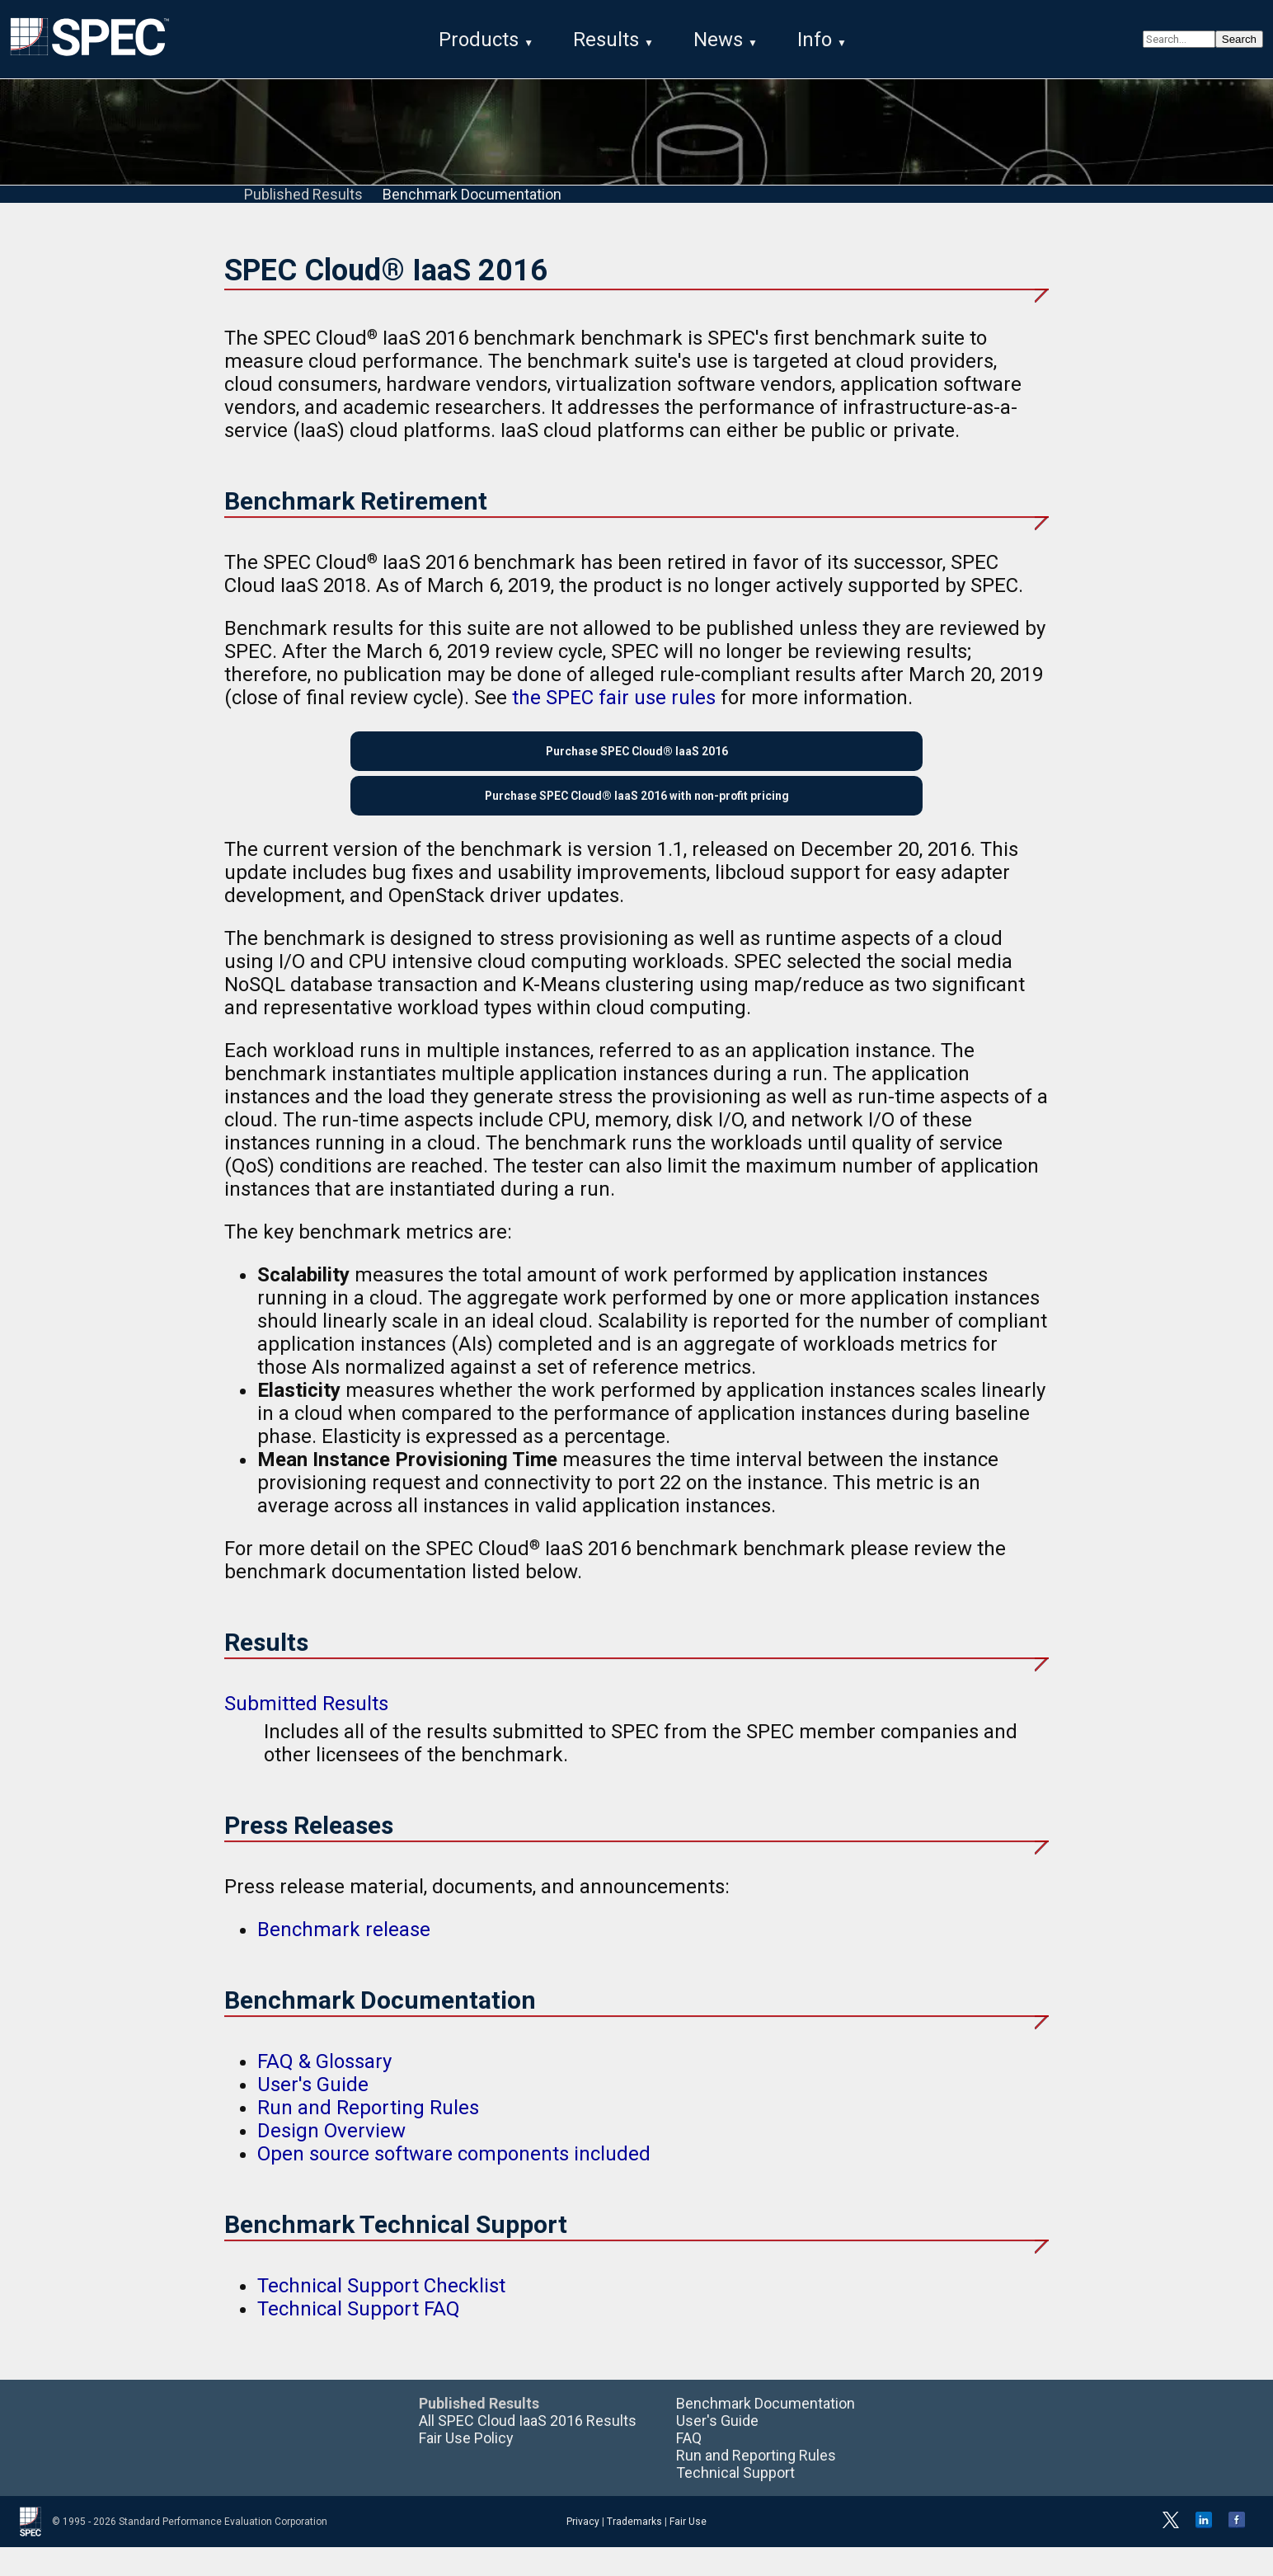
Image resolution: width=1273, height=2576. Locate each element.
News (718, 39)
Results (606, 39)
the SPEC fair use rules (614, 702)
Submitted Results (306, 1733)
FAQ (689, 2466)
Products (479, 39)
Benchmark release (343, 1959)
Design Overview (331, 2159)
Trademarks (634, 2550)
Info (814, 39)
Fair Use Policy (466, 2466)
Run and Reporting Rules (368, 2136)
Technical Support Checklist (381, 2314)
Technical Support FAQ (358, 2337)
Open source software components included (454, 2182)
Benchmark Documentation (472, 198)
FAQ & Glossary (324, 2090)
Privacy (582, 2550)
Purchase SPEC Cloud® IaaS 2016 (636, 762)
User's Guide (313, 2113)
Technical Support (735, 2501)
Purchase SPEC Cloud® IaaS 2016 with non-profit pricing (636, 819)
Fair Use (688, 2550)
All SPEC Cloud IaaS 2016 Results (527, 2449)
